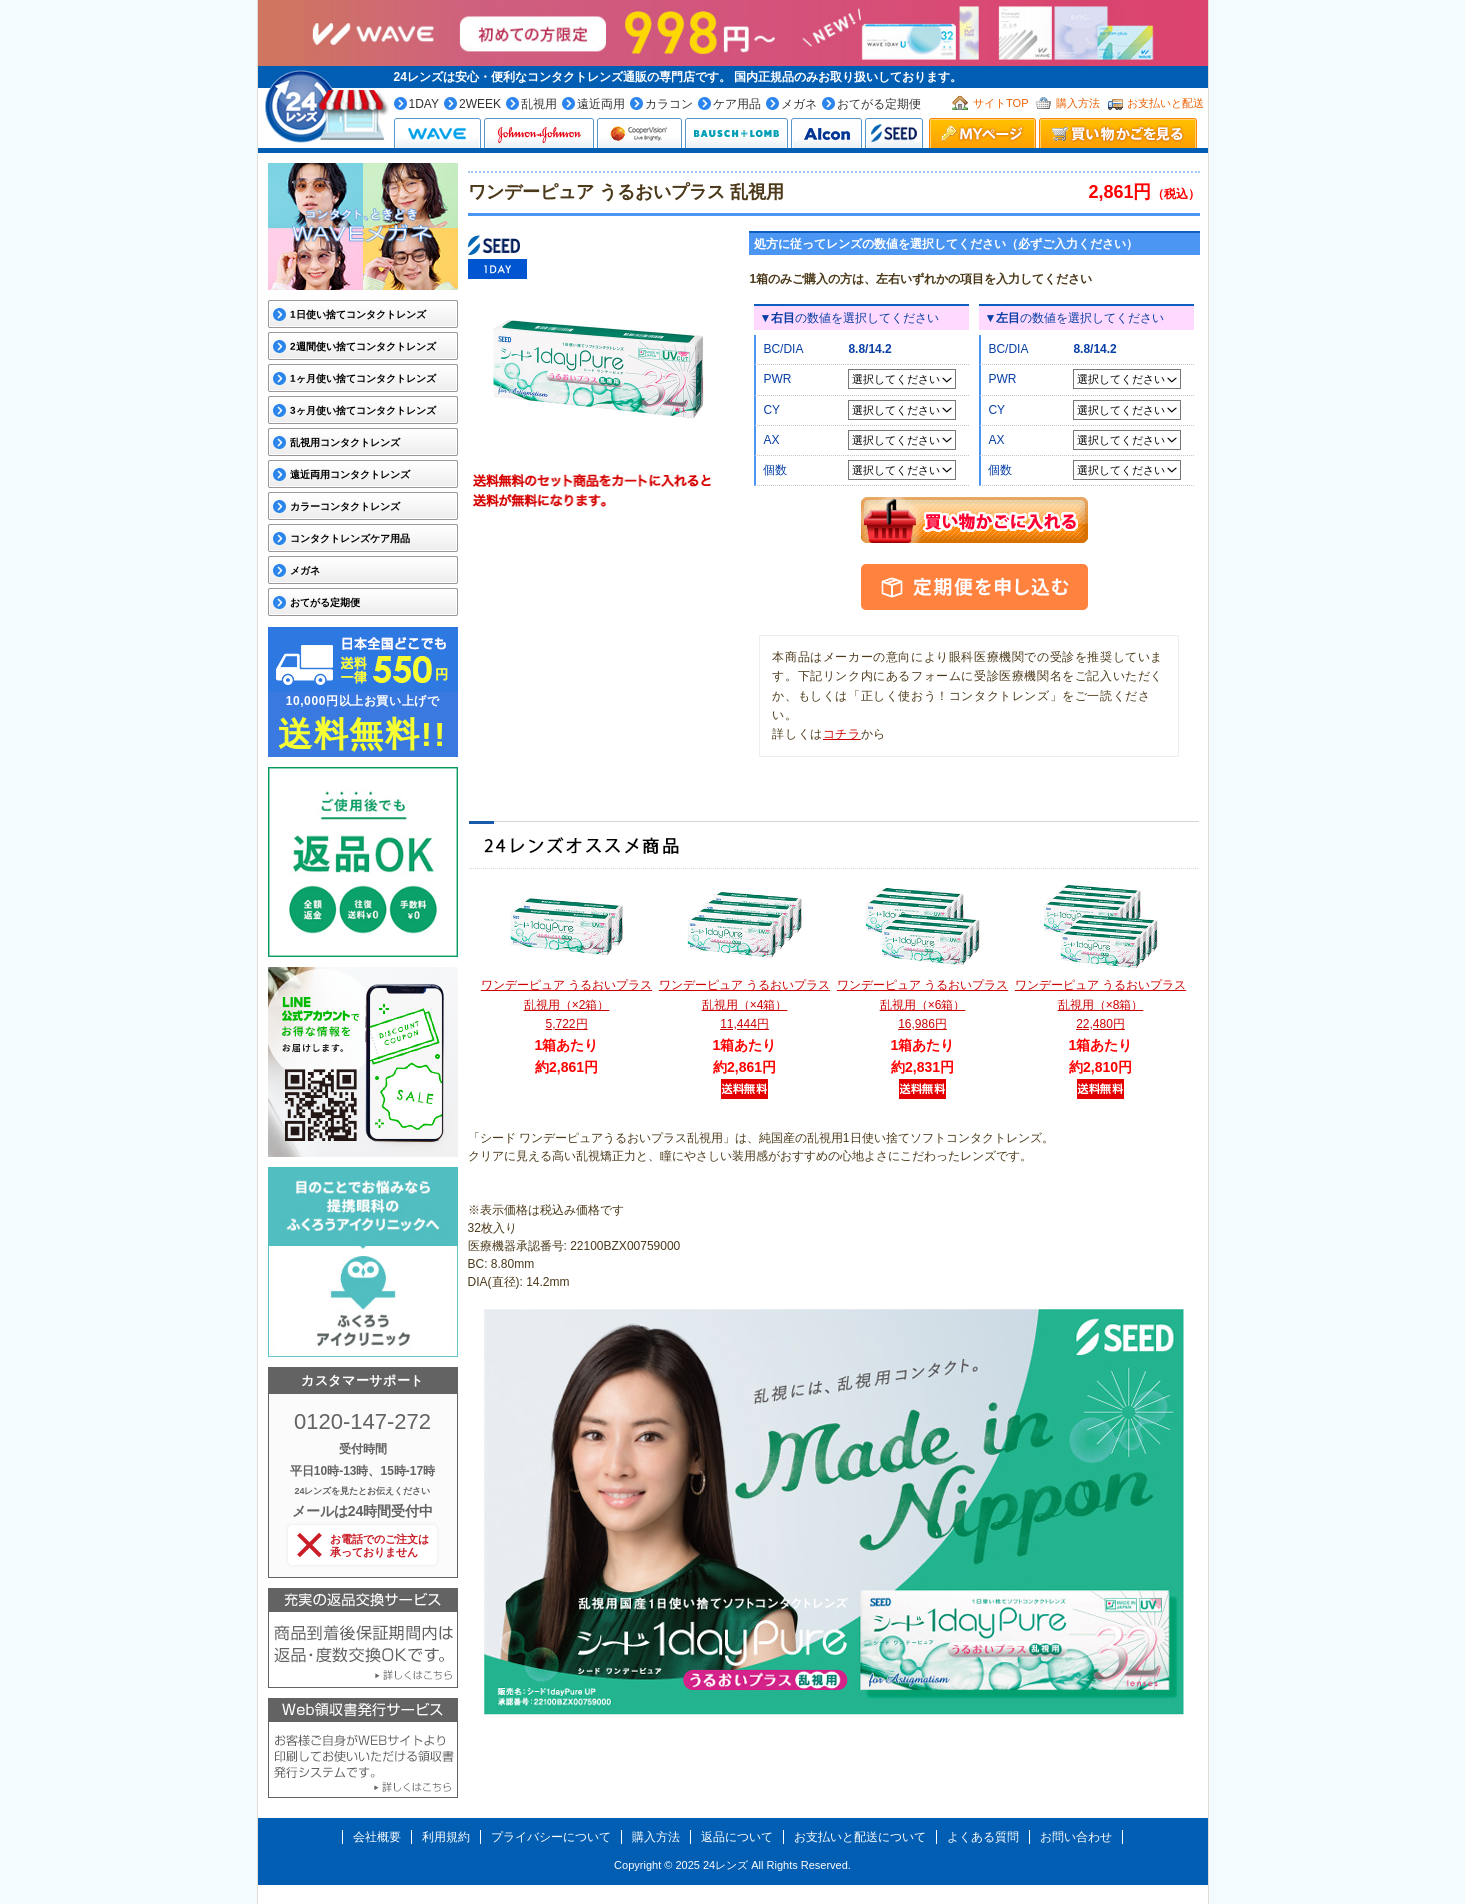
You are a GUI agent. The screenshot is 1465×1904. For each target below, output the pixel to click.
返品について (737, 1837)
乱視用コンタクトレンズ (344, 442)
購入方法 (1078, 103)
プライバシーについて (551, 1837)
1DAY (424, 104)
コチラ (842, 734)
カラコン (669, 104)
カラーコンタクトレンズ (344, 506)
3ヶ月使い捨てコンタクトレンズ (362, 410)
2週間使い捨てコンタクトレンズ (362, 346)
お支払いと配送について (860, 1837)
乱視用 (539, 104)
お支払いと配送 (1165, 103)
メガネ (799, 104)
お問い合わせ (1076, 1837)
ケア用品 (737, 104)
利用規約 (446, 1837)
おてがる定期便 (879, 104)
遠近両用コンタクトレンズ (349, 474)
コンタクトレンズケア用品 (349, 538)
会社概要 (377, 1837)
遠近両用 (601, 104)
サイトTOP (1000, 103)
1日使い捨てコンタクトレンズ (357, 314)
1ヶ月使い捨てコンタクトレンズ (362, 378)
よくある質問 (983, 1837)
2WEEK (480, 104)
